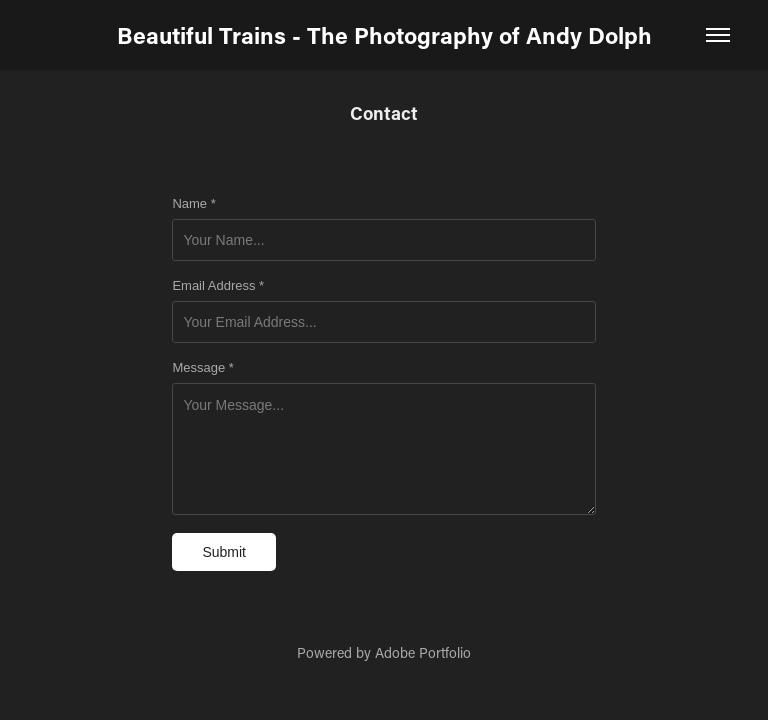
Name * (193, 204)
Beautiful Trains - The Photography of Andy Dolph (384, 35)
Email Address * (218, 286)
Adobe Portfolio (423, 652)
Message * (202, 368)
